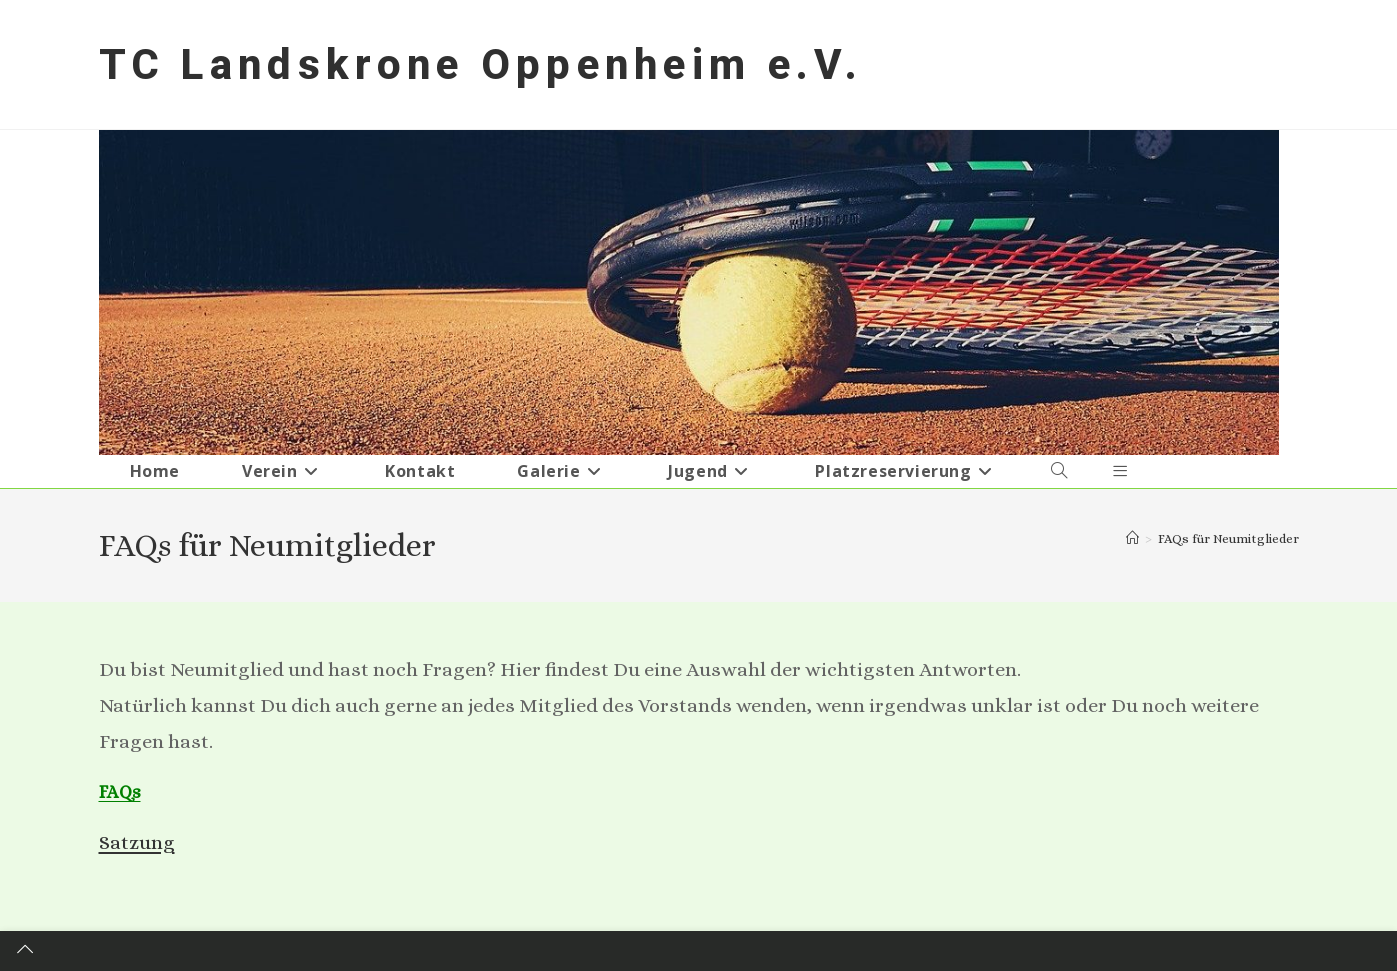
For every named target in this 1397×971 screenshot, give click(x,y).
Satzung (137, 842)
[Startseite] (1132, 538)
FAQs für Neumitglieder (1228, 538)
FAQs (120, 792)
